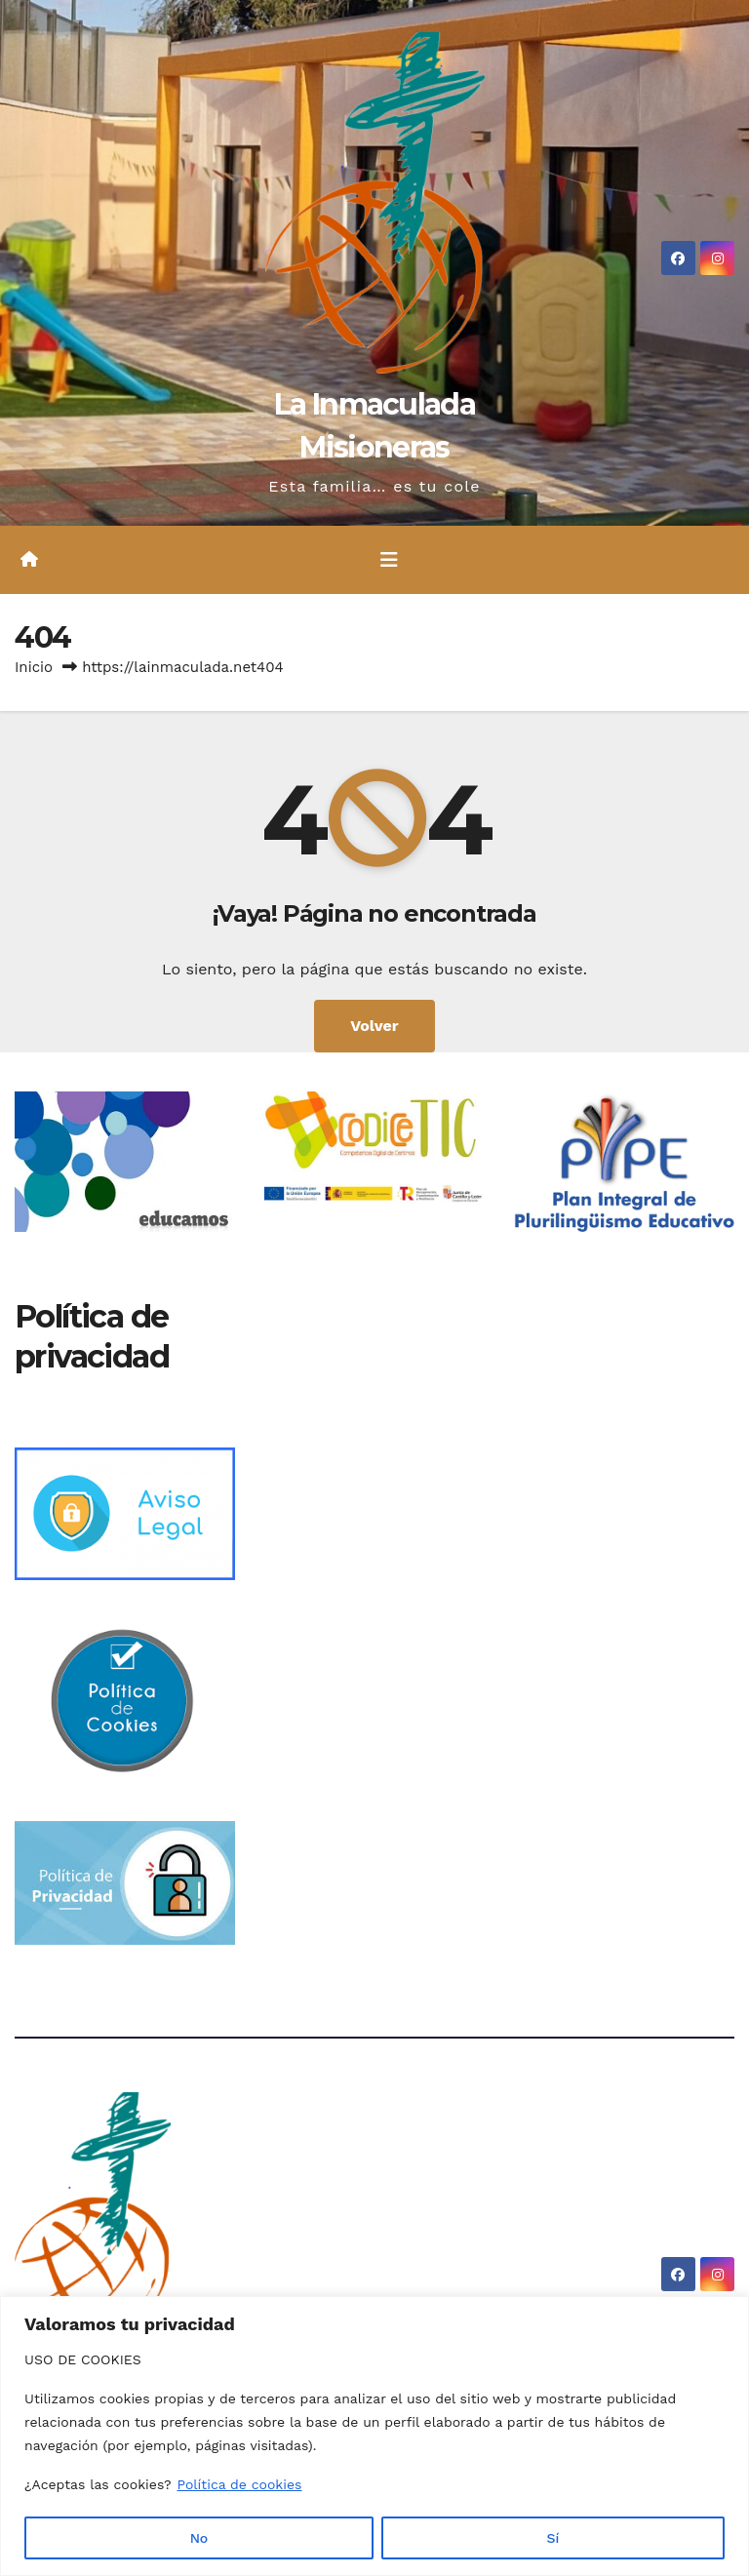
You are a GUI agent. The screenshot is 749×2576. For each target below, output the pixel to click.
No (199, 2538)
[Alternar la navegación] (389, 559)
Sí (553, 2538)
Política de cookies (239, 2485)
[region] (374, 2436)
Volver (374, 1025)
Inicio (34, 667)
